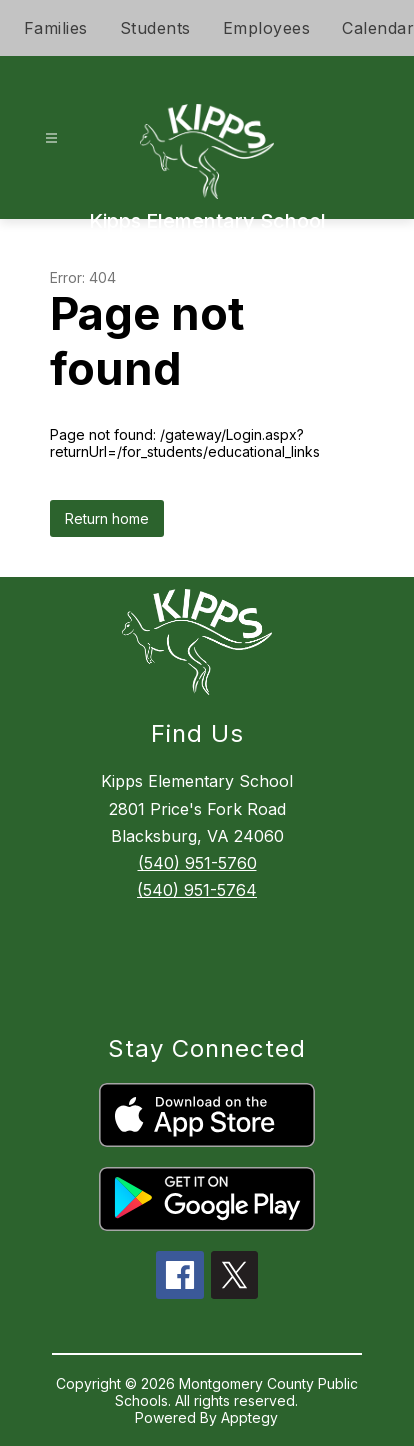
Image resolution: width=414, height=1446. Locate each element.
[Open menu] (51, 138)
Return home (107, 518)
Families (56, 28)
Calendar (378, 28)
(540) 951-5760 (197, 863)
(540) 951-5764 (197, 890)
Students (155, 28)
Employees (267, 28)
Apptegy (249, 1417)
